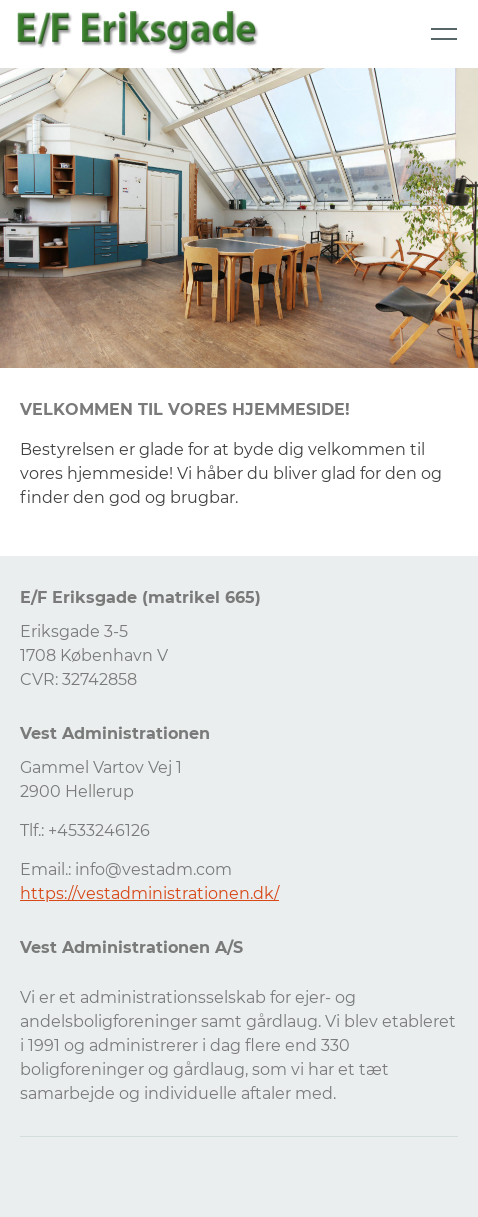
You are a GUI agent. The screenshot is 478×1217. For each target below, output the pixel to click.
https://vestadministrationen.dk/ (149, 893)
